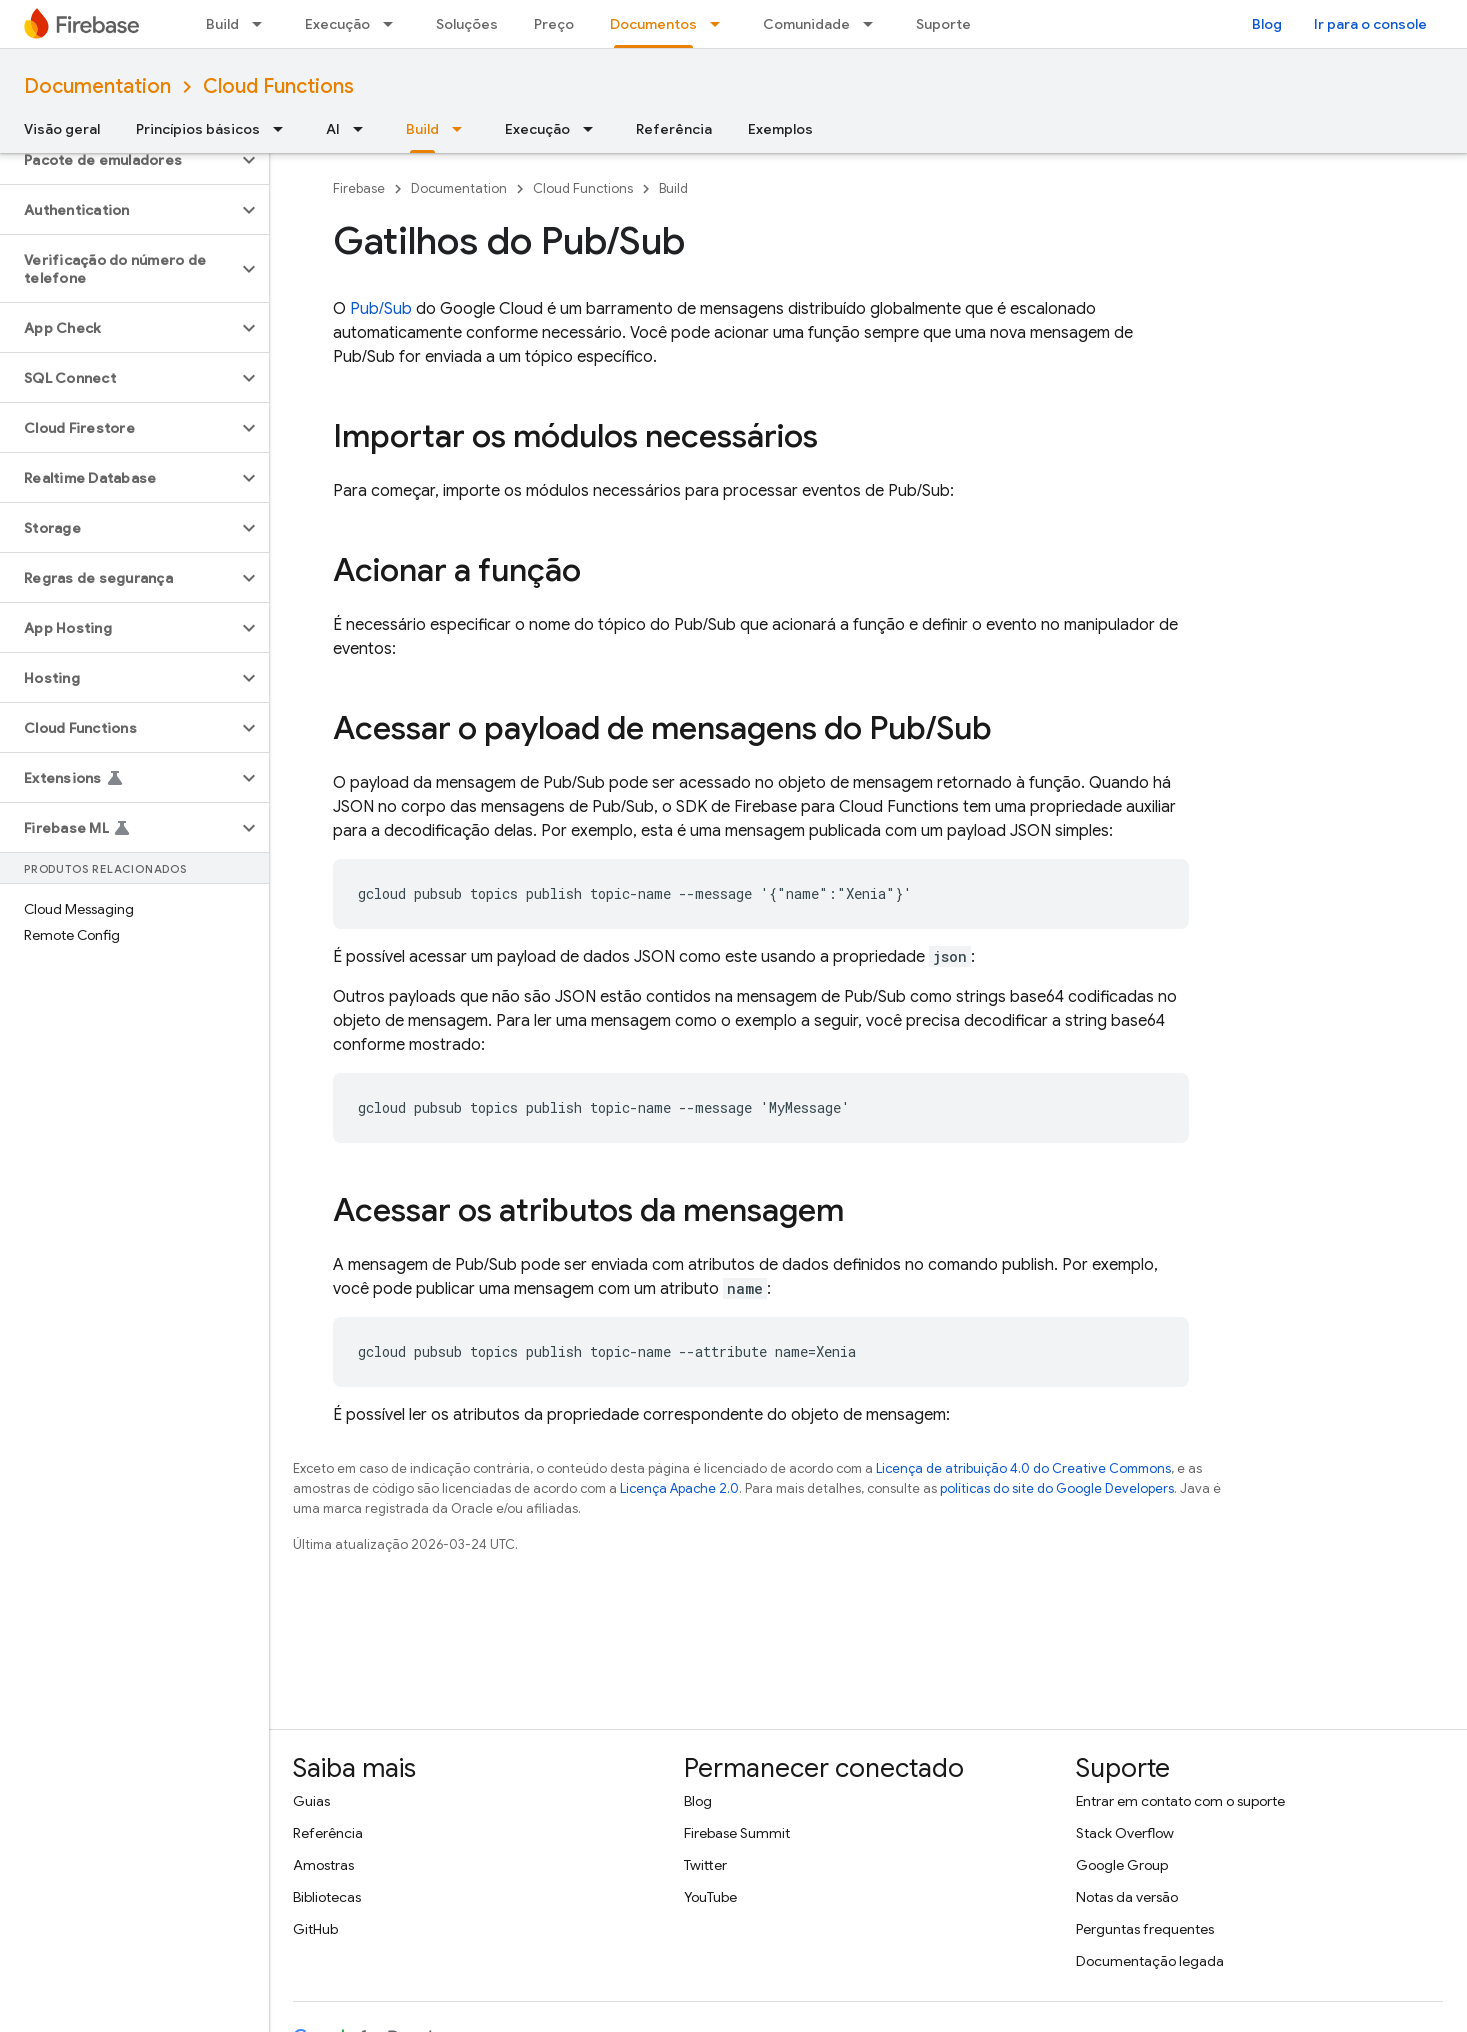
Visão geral (62, 129)
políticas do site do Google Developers (1057, 1488)
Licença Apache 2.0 (679, 1488)
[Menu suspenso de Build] (263, 24)
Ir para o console (1370, 24)
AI (333, 129)
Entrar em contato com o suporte (1180, 1801)
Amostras (323, 1865)
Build (222, 24)
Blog (1267, 24)
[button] (118, 160)
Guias (311, 1801)
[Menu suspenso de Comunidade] (874, 24)
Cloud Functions (278, 86)
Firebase (359, 188)
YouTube (710, 1897)
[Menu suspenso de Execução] (394, 24)
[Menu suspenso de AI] (364, 129)
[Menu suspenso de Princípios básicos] (284, 129)
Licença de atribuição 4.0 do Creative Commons (1023, 1468)
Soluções (467, 24)
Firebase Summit (737, 1833)
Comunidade (806, 24)
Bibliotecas (327, 1897)
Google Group (1122, 1865)
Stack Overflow (1125, 1833)
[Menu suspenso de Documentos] (721, 24)
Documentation (97, 86)
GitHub (315, 1929)
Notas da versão (1127, 1897)
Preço (554, 24)
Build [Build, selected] (422, 129)
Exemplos (780, 129)
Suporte (943, 24)
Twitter (705, 1865)
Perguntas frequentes (1145, 1929)
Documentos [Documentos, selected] (653, 24)
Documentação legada (1150, 1961)
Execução (337, 24)
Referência (674, 129)
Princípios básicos (198, 129)
